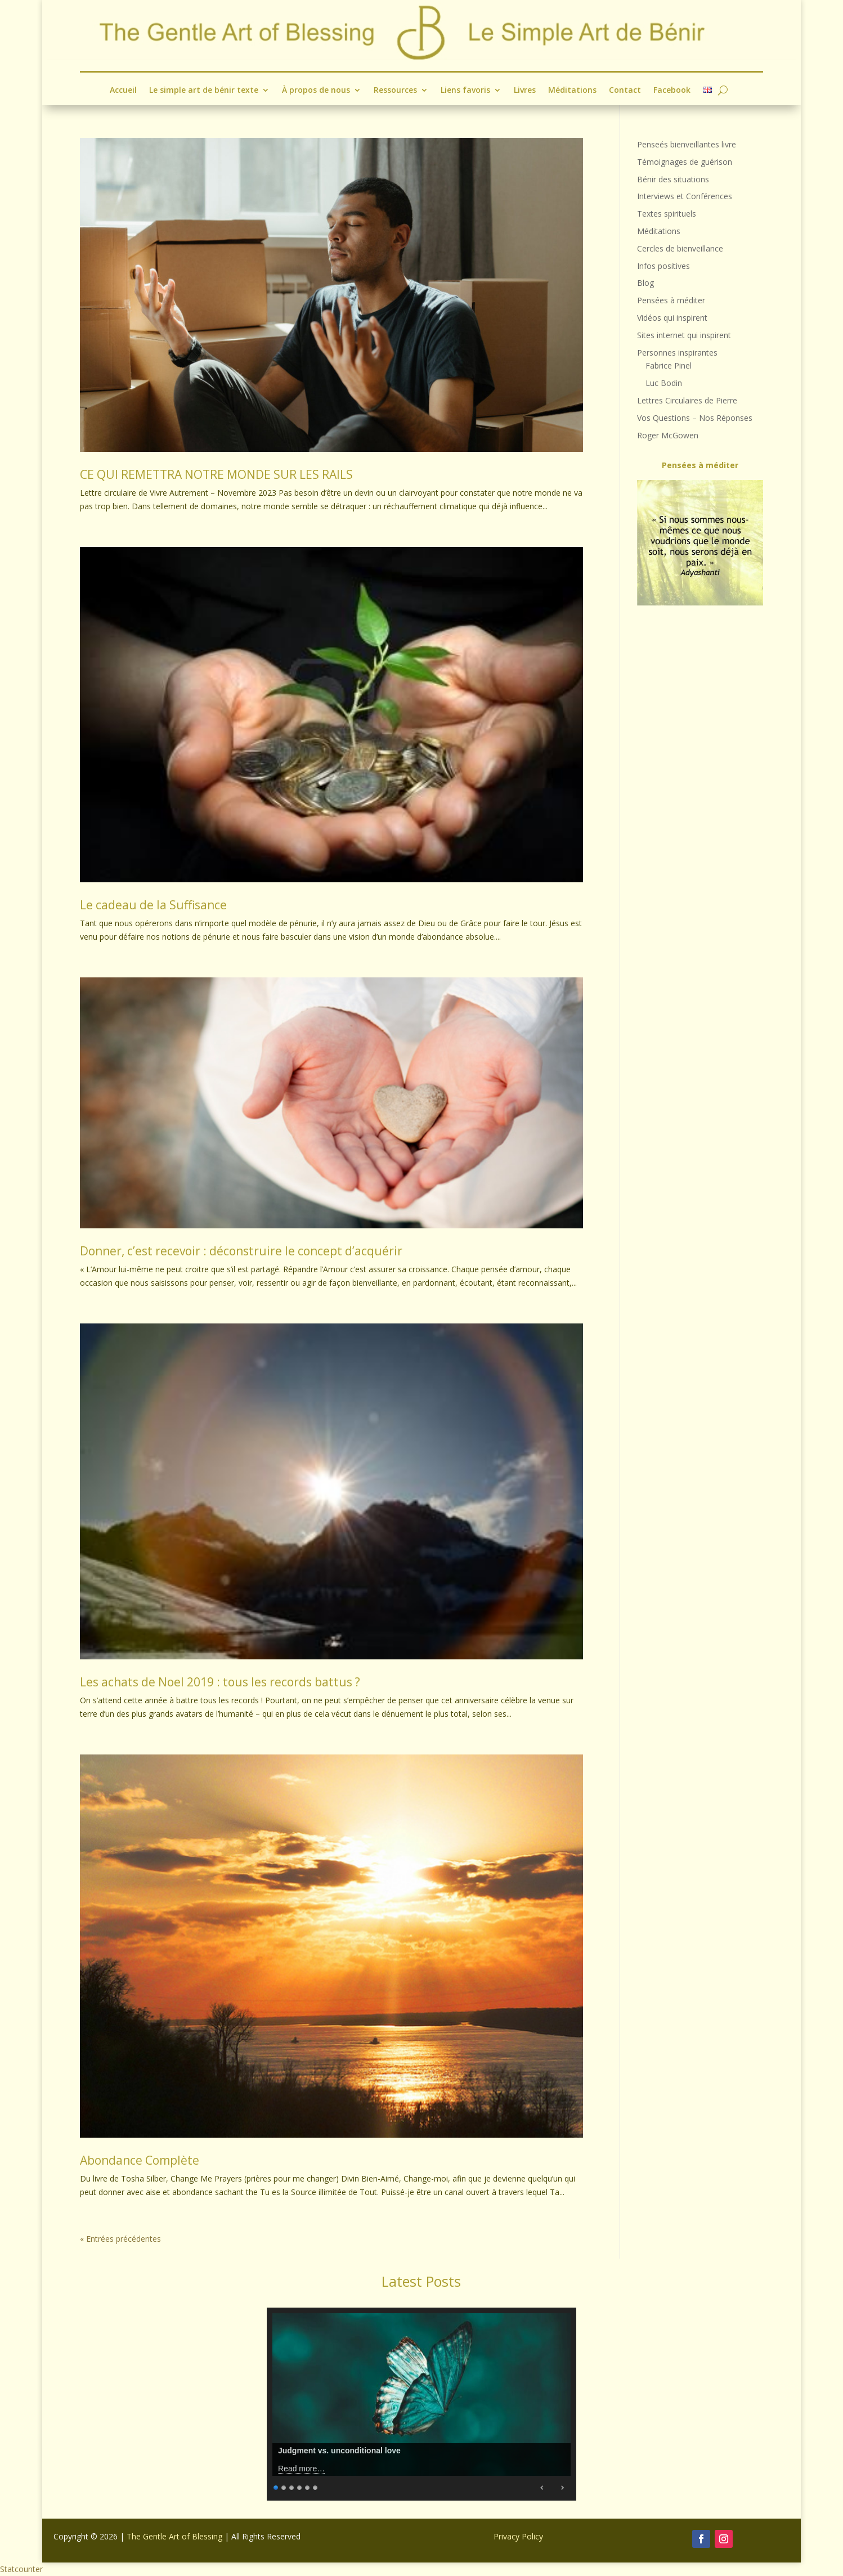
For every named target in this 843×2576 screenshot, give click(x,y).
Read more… (301, 2468)
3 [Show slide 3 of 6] (292, 2486)
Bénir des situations (673, 179)
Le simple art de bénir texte (203, 90)
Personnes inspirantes (677, 352)
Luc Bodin (663, 383)
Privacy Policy (518, 2536)
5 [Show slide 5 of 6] (308, 2486)
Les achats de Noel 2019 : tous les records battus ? (220, 1682)
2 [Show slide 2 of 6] (284, 2486)
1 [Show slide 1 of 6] (276, 2486)
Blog (645, 282)
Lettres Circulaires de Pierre (687, 400)
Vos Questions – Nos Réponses (694, 417)
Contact (625, 90)
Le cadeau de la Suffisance (153, 905)
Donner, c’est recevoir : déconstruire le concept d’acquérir (241, 1251)
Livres (525, 90)
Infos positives (663, 266)
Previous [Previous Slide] (542, 2487)
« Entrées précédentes (120, 2238)
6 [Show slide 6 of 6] (316, 2486)
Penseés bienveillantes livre (686, 144)
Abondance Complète (139, 2160)
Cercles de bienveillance (680, 248)
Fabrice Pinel (668, 365)
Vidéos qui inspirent (672, 317)
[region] (700, 542)
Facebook (671, 90)
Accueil (123, 90)
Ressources (394, 90)
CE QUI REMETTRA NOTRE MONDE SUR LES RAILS (216, 474)
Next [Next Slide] (562, 2487)
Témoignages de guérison (684, 161)
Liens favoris (465, 90)
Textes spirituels (666, 213)
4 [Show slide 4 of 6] (300, 2486)
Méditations (572, 90)
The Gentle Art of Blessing (174, 2536)
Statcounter (21, 2569)
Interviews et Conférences (684, 196)
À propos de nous (315, 90)
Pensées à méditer (671, 300)
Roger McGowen (667, 435)
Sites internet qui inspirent (684, 335)
